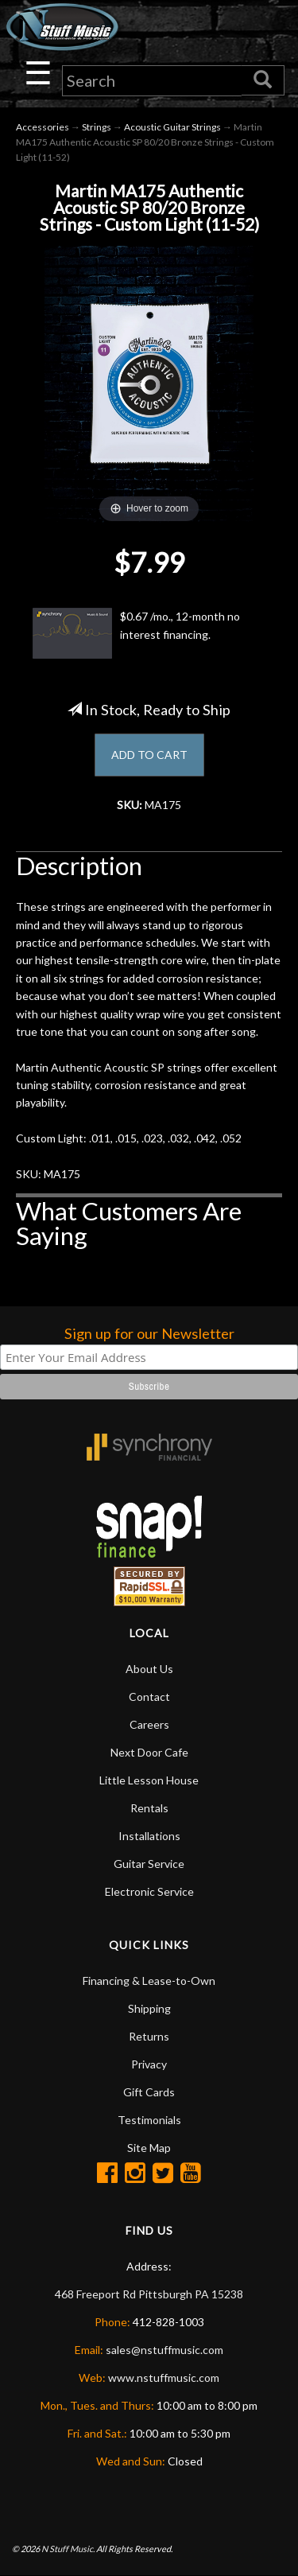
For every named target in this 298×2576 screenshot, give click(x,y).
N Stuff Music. (68, 2548)
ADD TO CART (149, 754)
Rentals (149, 1808)
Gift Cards (149, 2092)
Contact (149, 1696)
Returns (149, 2036)
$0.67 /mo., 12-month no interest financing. (136, 633)
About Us (149, 1668)
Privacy (149, 2064)
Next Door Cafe (149, 1752)
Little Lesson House (149, 1780)
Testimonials (149, 2120)
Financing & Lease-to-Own (149, 1980)
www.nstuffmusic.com (163, 2377)
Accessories (42, 127)
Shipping (149, 2008)
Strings (96, 127)
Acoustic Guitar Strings (172, 127)
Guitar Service (149, 1863)
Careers (149, 1724)
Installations (149, 1836)
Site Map (149, 2147)
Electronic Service (149, 1891)
